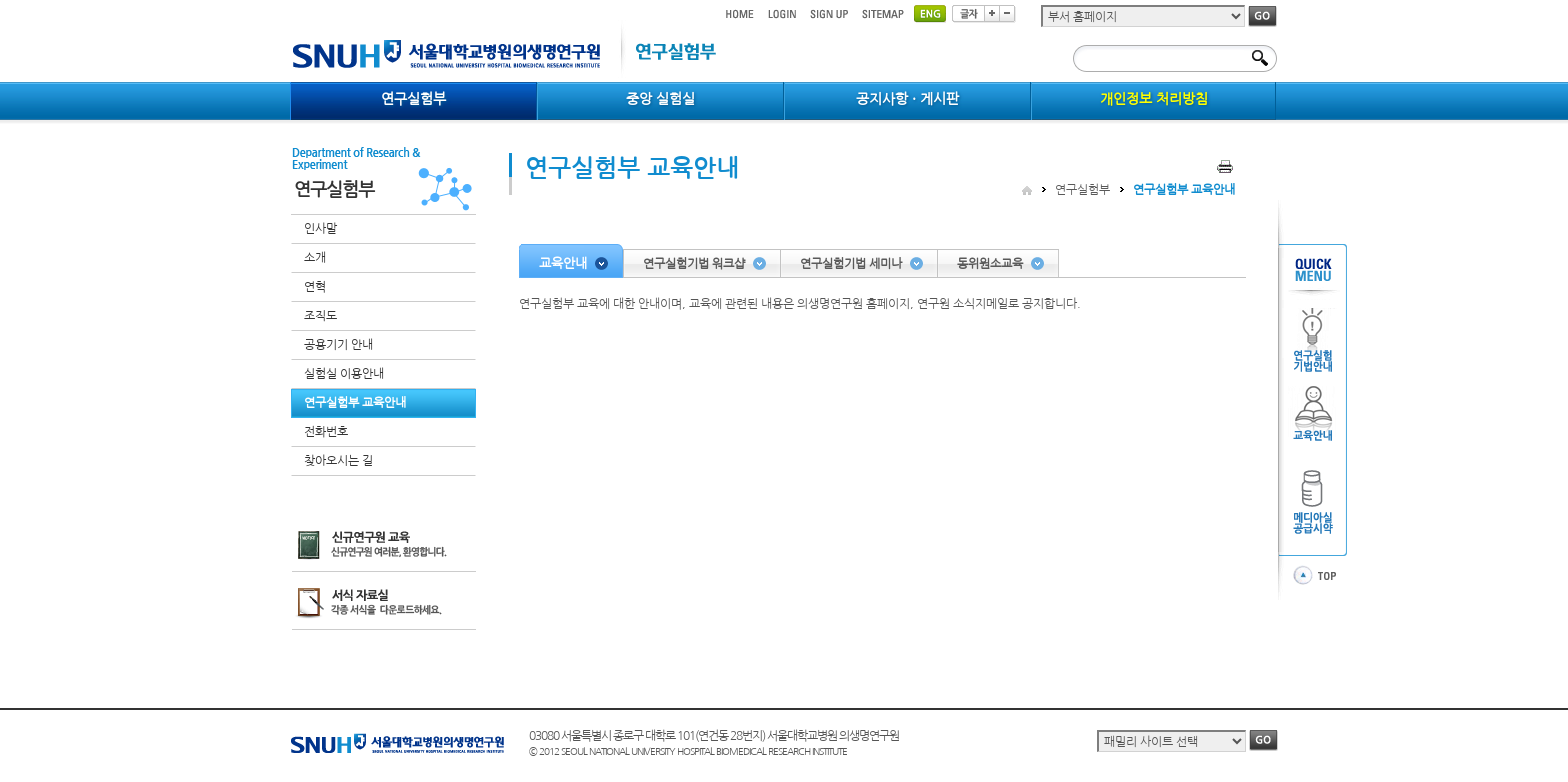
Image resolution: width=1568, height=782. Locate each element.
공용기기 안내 (338, 345)
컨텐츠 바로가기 (290, 0)
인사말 (320, 229)
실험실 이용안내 (344, 374)
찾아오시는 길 (338, 461)
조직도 (320, 316)
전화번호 (326, 432)
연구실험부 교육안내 (355, 403)
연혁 (315, 287)
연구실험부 (1082, 190)
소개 (315, 258)
